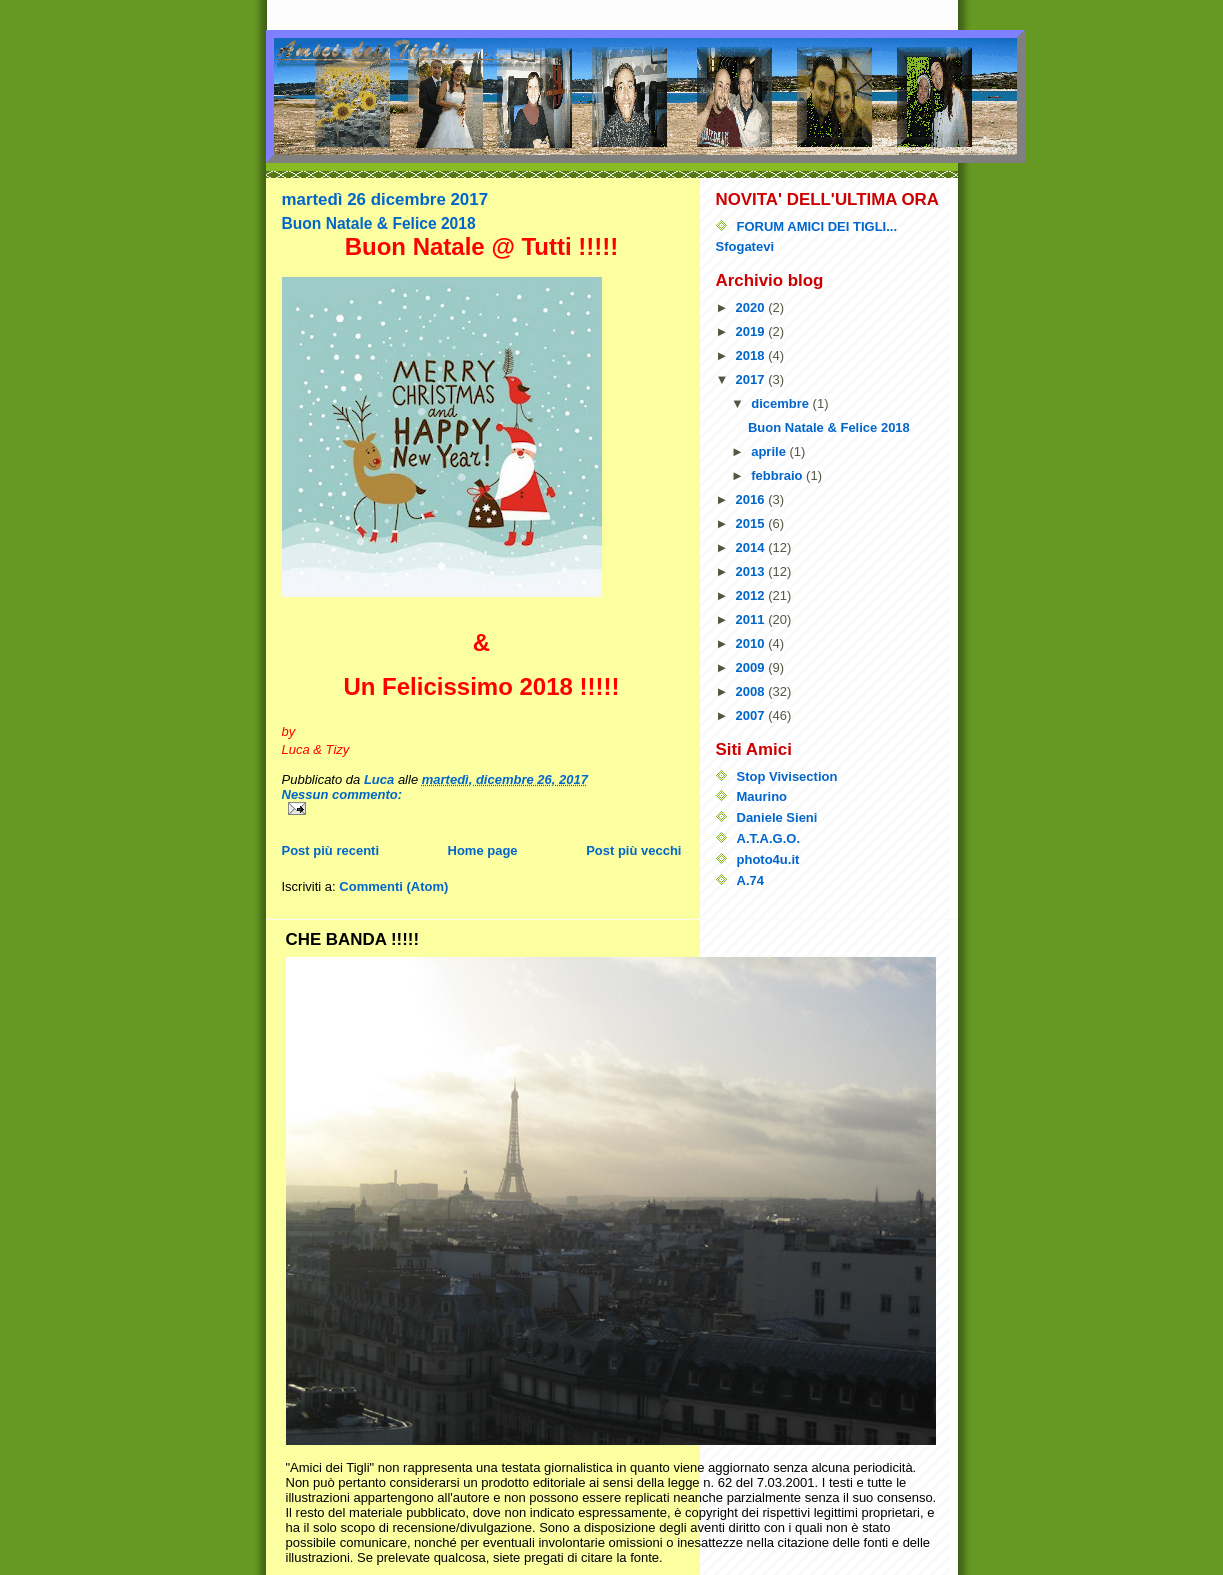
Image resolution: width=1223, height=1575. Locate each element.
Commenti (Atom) (393, 886)
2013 (752, 571)
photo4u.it (768, 859)
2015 (752, 523)
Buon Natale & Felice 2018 (379, 223)
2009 (752, 667)
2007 (752, 715)
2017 (752, 379)
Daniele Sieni (777, 817)
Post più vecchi (633, 850)
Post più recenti (331, 850)
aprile (770, 451)
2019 (752, 331)
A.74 (750, 880)
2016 (752, 499)
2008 (752, 691)
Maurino (762, 796)
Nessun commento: (342, 794)
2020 (752, 307)
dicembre (781, 403)
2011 (752, 619)
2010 (752, 643)
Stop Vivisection (787, 776)
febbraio (778, 475)
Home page (483, 850)
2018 (752, 355)
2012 (752, 595)
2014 (752, 547)
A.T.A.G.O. (769, 838)
